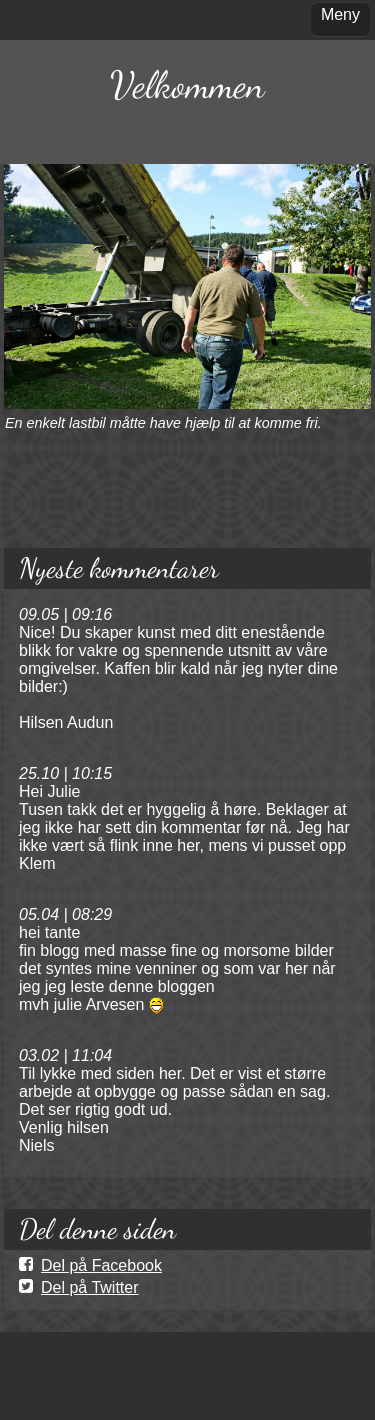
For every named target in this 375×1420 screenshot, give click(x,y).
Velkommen (187, 85)
